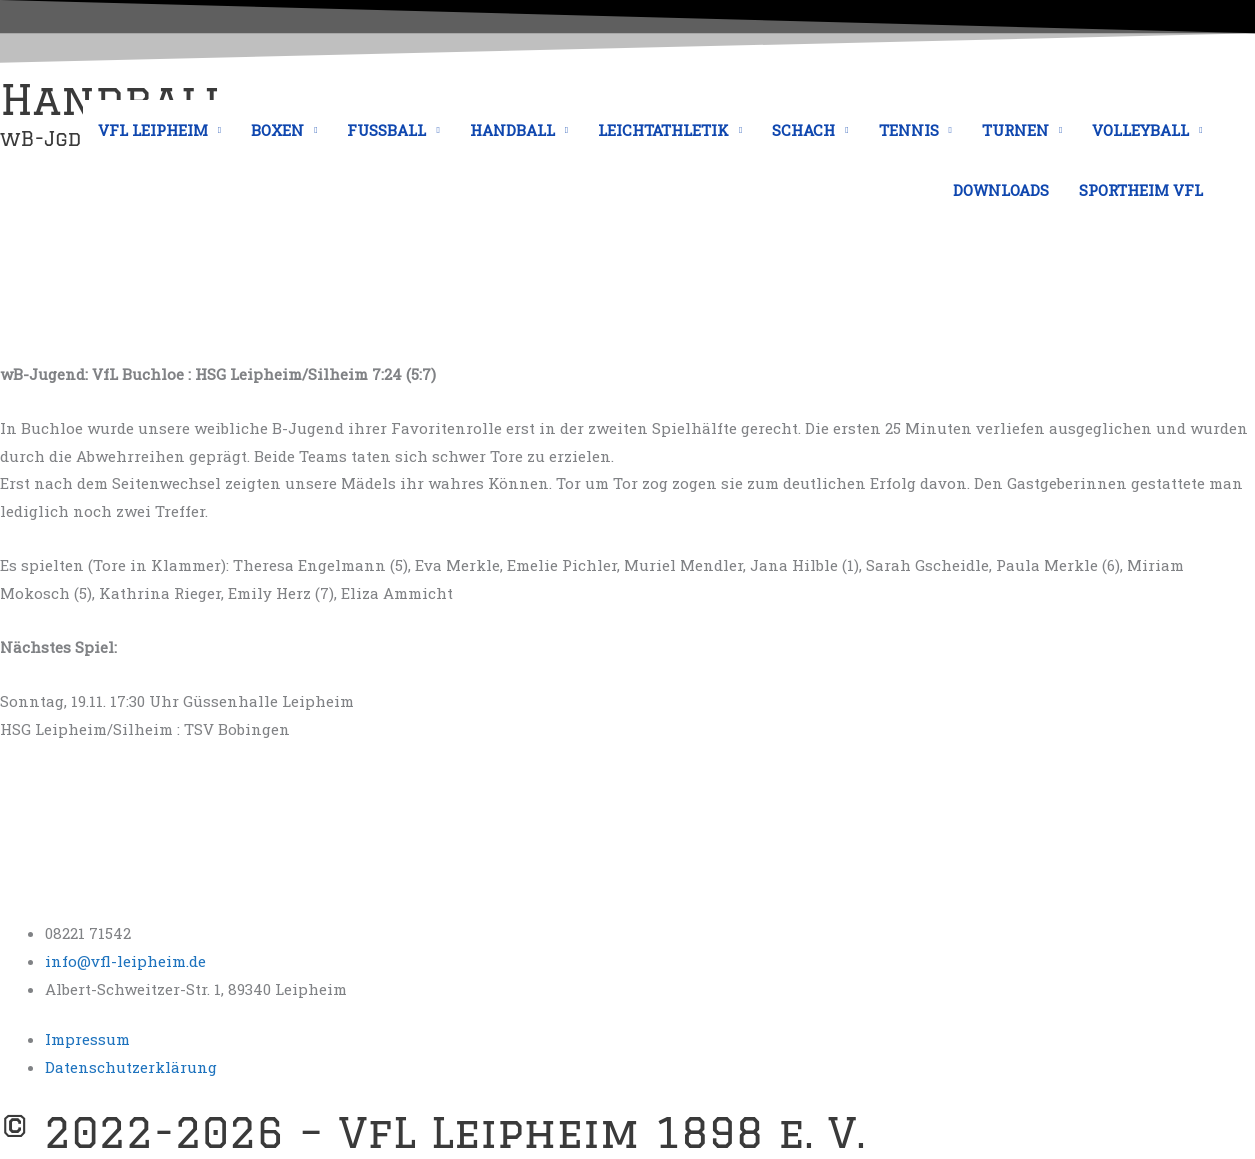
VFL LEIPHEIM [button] (153, 130)
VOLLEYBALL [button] (1140, 130)
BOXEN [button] (277, 130)
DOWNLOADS (1001, 190)
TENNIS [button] (909, 130)
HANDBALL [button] (512, 130)
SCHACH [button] (803, 130)
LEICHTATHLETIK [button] (663, 130)
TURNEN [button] (1015, 130)
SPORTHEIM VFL (1141, 190)
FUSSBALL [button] (386, 130)
